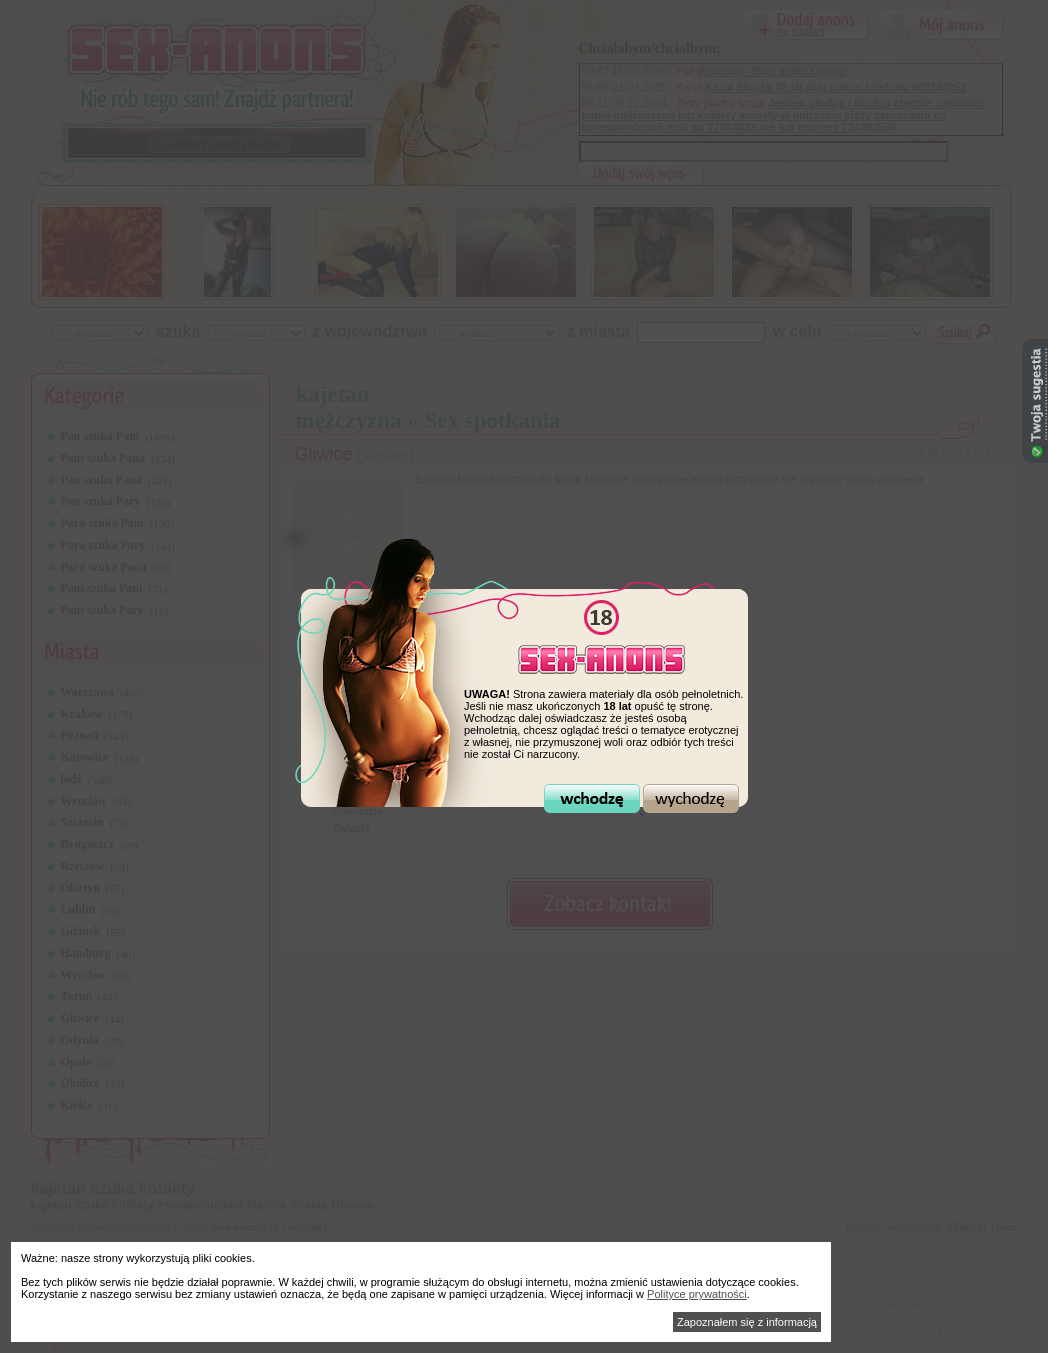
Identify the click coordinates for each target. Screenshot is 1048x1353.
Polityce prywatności (697, 1294)
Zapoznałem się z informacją (747, 1322)
